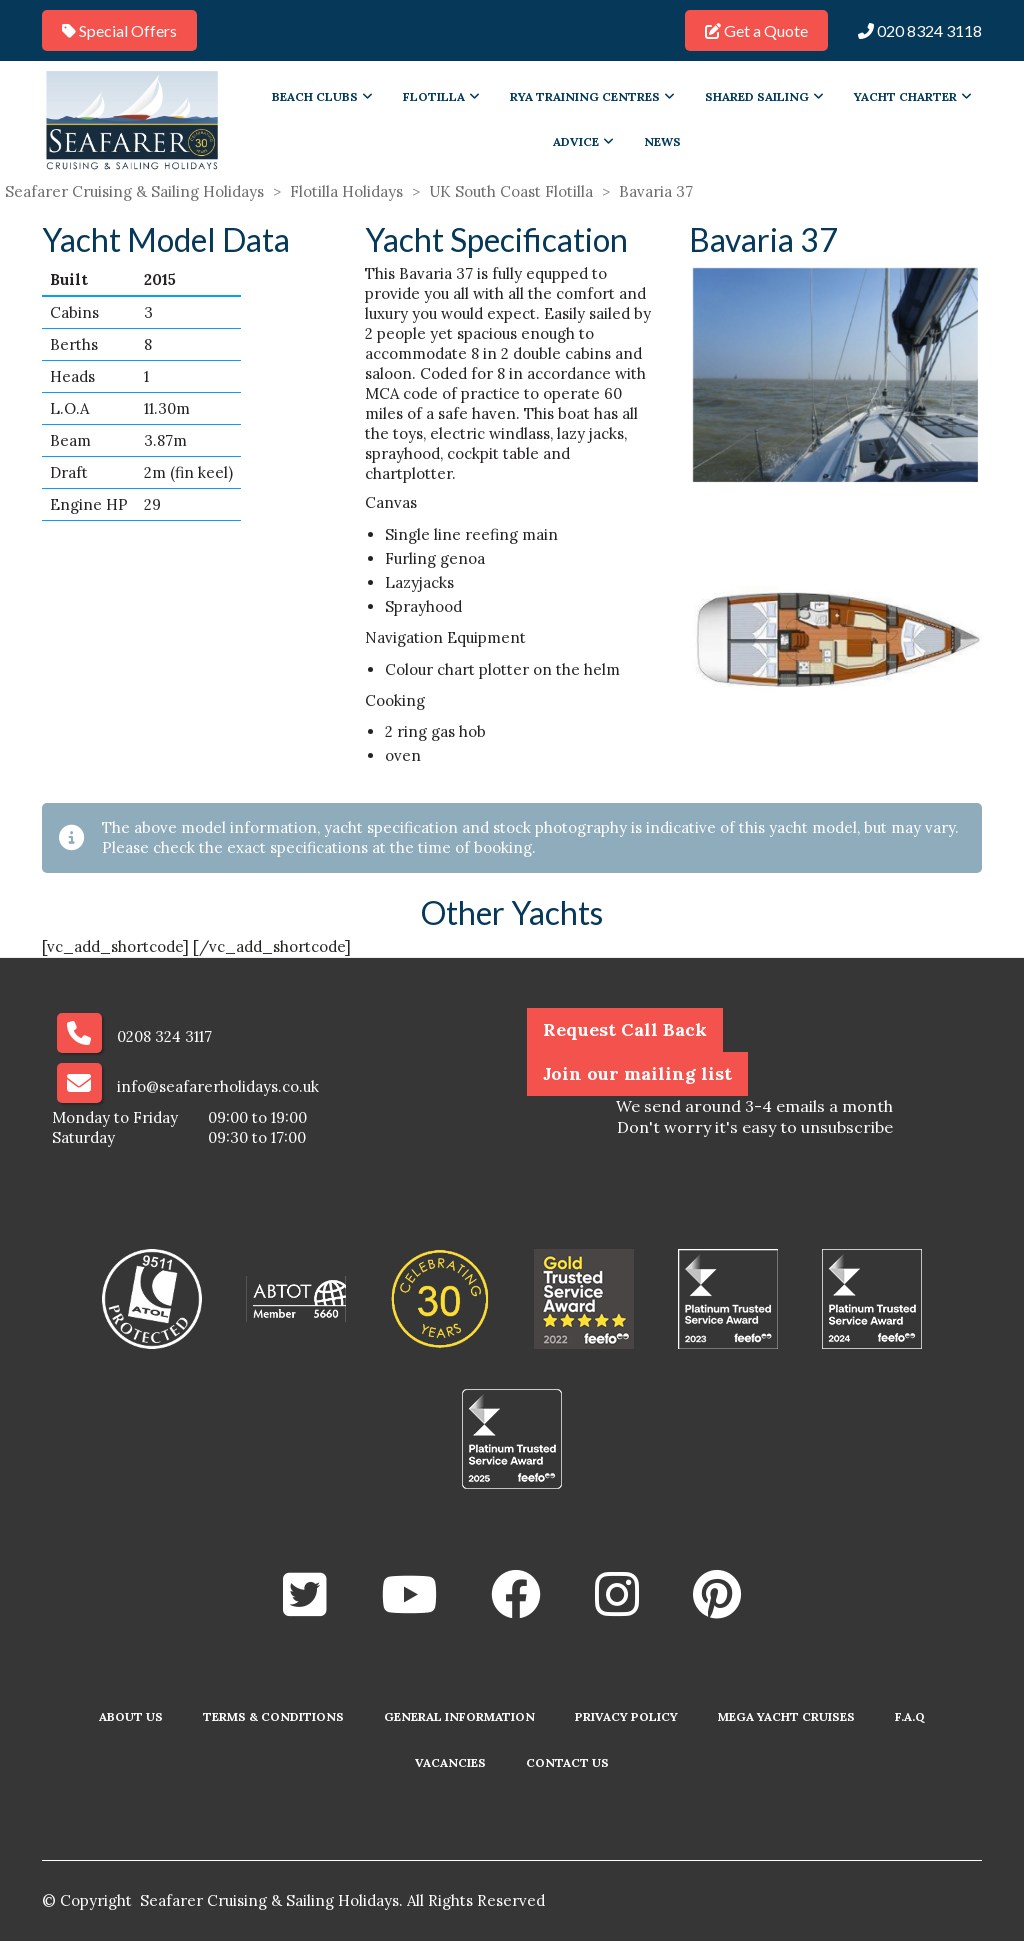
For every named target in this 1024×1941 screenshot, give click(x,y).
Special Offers (119, 30)
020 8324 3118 (920, 30)
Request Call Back (625, 1029)
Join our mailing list (637, 1073)
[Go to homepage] (132, 119)
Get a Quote (756, 30)
